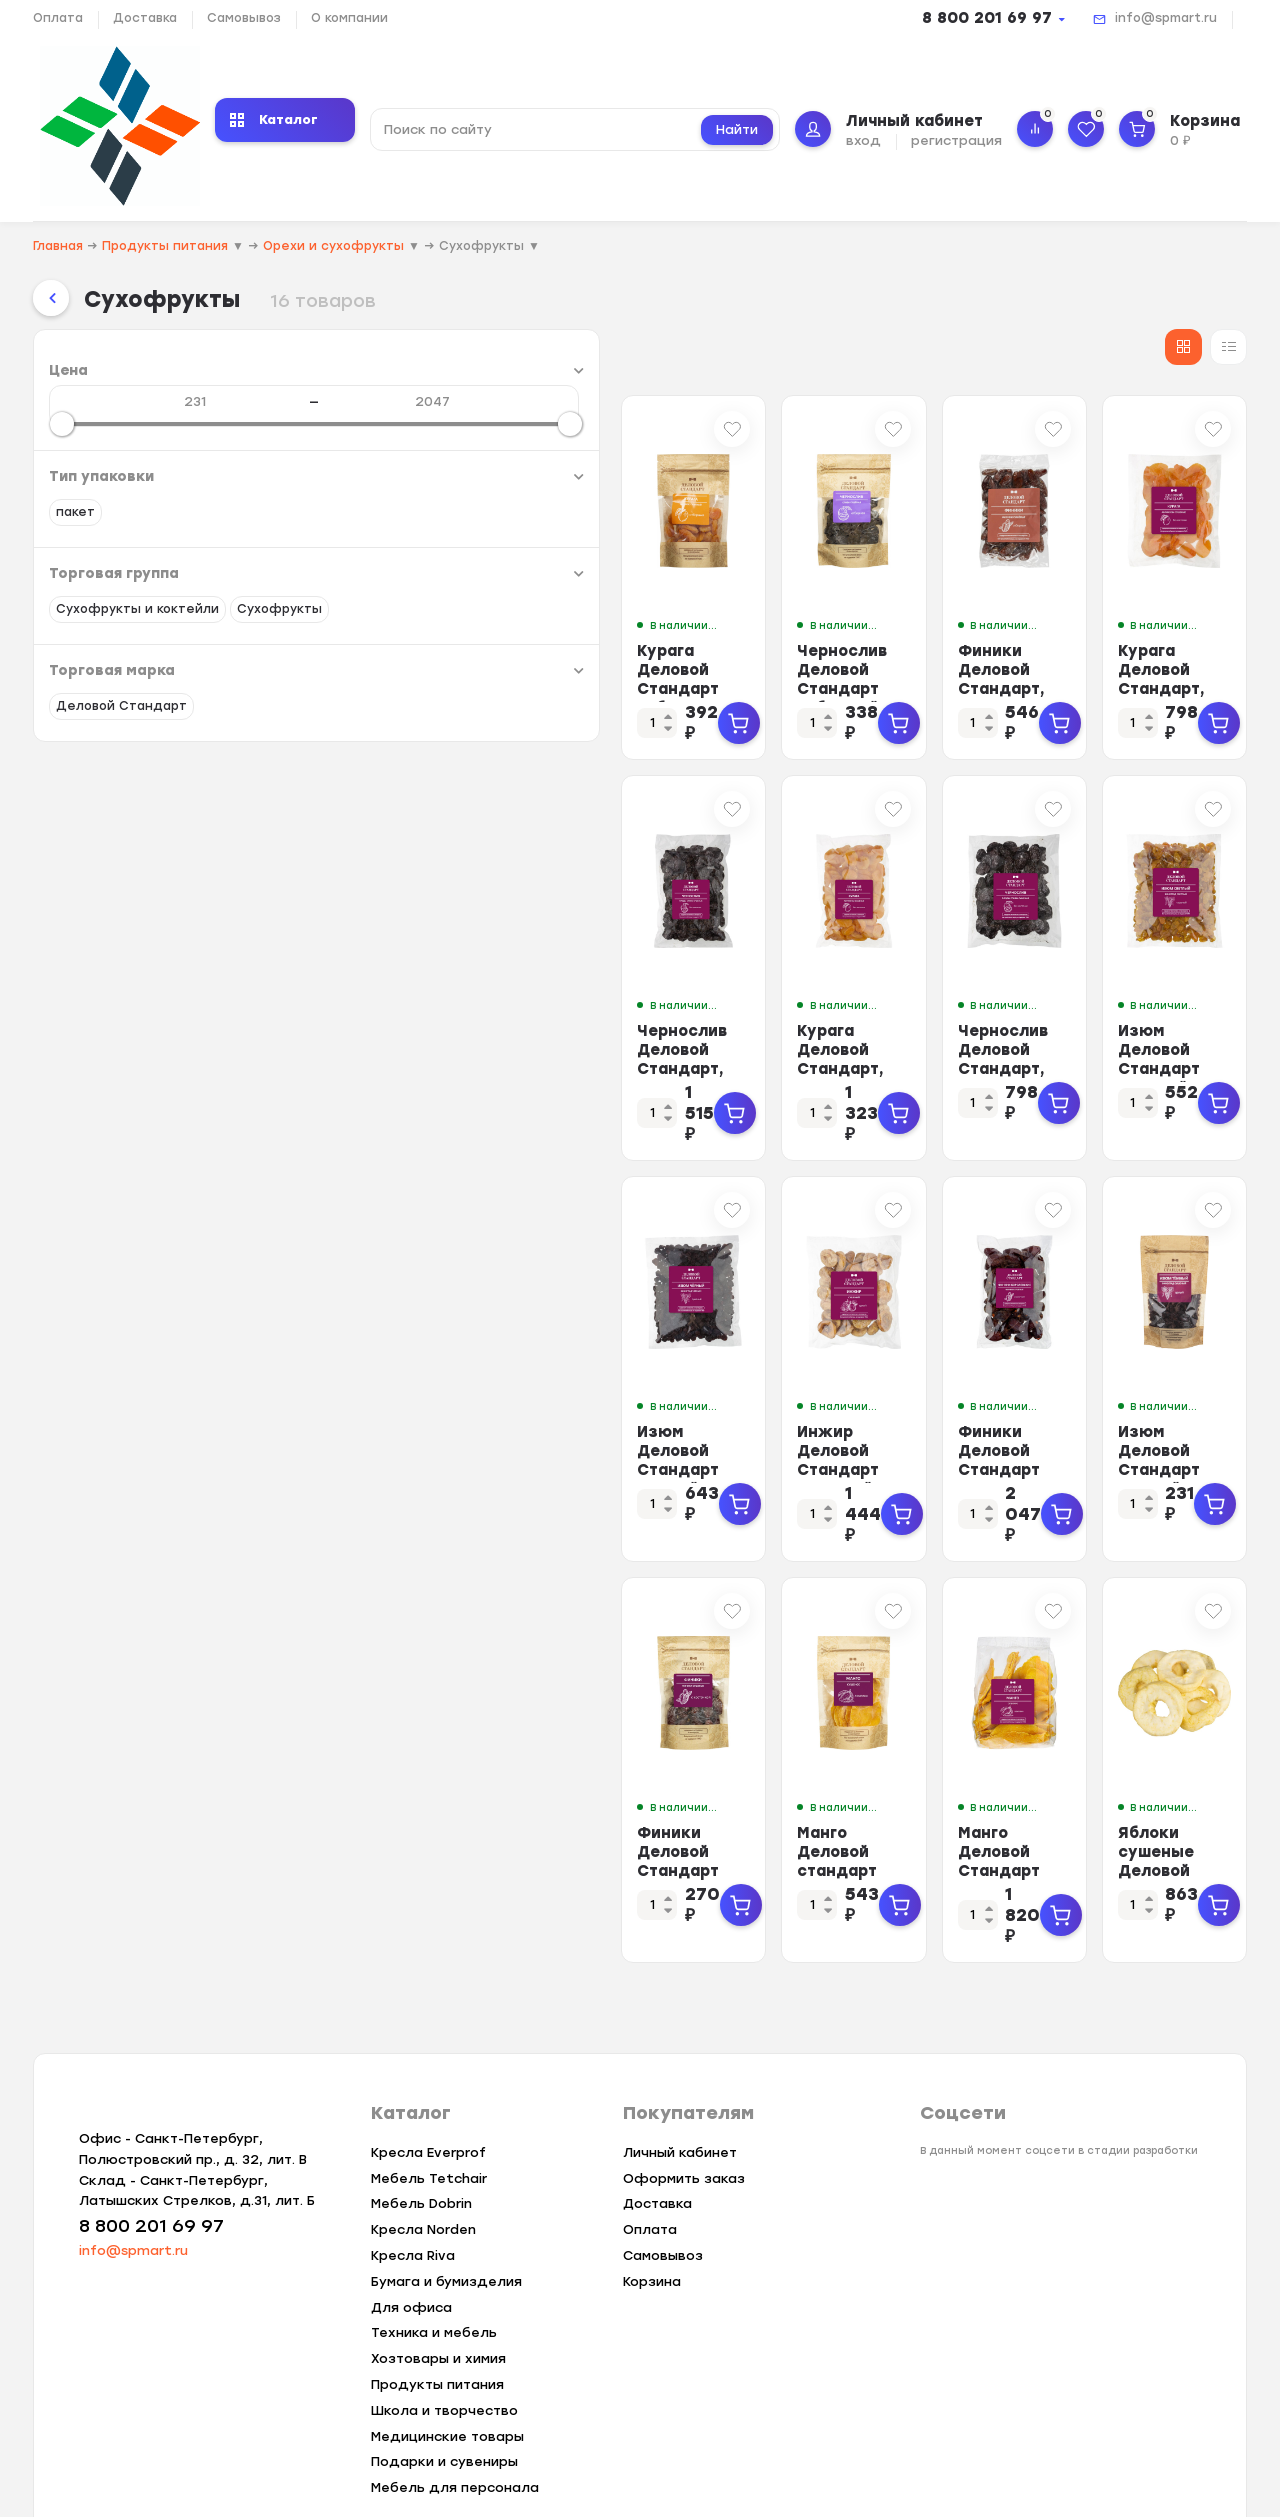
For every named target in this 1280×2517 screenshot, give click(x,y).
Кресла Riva (413, 2192)
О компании (349, 18)
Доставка (145, 18)
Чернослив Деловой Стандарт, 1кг (462, 1040)
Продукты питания (437, 2321)
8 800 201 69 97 (987, 18)
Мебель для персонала (455, 2424)
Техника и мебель (434, 2269)
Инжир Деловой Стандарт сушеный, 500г (688, 1430)
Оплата (58, 18)
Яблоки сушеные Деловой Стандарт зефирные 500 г (1132, 1810)
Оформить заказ (684, 2115)
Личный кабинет (680, 2089)
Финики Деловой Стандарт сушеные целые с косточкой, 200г (461, 1819)
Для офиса (411, 2244)
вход (863, 140)
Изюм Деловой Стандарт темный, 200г (1130, 1430)
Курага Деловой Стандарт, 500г (1120, 660)
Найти (737, 129)
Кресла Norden (423, 2166)
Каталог (274, 119)
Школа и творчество (444, 2347)
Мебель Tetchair (429, 2115)
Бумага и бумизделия (446, 2218)
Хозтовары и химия (438, 2295)
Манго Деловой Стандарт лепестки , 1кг (916, 1810)
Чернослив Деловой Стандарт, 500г (911, 1040)
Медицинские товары (447, 2373)
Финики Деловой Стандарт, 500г (898, 660)
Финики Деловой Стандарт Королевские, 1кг (899, 1430)
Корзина (652, 2218)
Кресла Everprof (428, 2089)
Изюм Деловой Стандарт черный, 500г (456, 1430)
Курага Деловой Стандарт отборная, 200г (464, 670)
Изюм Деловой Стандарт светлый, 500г (1134, 1050)
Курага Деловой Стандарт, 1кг (671, 1040)
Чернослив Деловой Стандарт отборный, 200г (691, 670)
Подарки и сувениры (444, 2398)
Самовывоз (244, 18)
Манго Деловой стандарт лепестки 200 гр (686, 1810)
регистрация (956, 140)
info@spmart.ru (1166, 18)
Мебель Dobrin (421, 2140)
